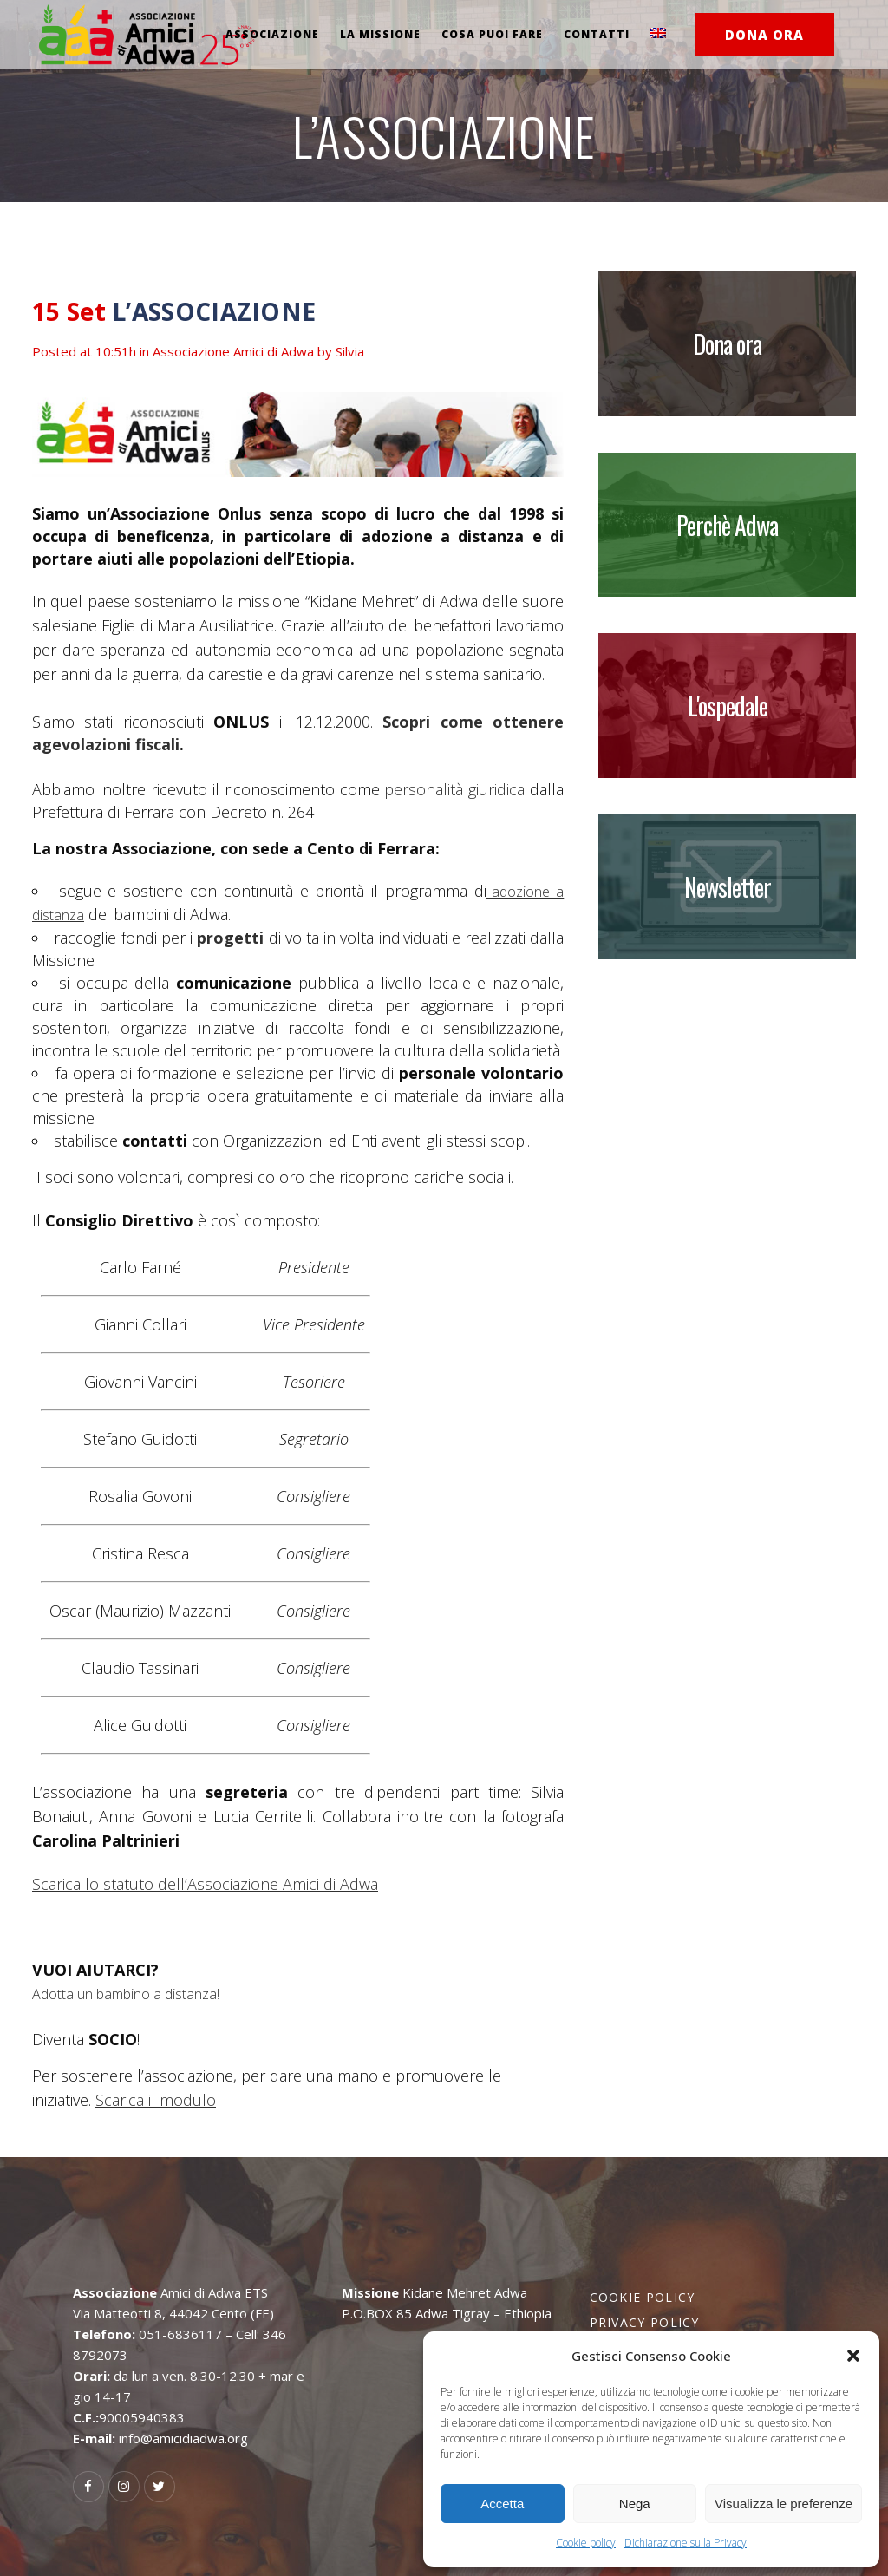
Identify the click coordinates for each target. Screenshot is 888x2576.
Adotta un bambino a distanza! (125, 1994)
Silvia (350, 351)
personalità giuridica (454, 789)
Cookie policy (586, 2542)
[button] (853, 2355)
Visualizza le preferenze (783, 2503)
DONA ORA (764, 34)
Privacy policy (645, 2322)
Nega (634, 2503)
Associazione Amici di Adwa (233, 351)
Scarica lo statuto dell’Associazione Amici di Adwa (205, 1883)
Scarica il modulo (155, 2099)
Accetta (502, 2503)
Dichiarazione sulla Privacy (685, 2542)
